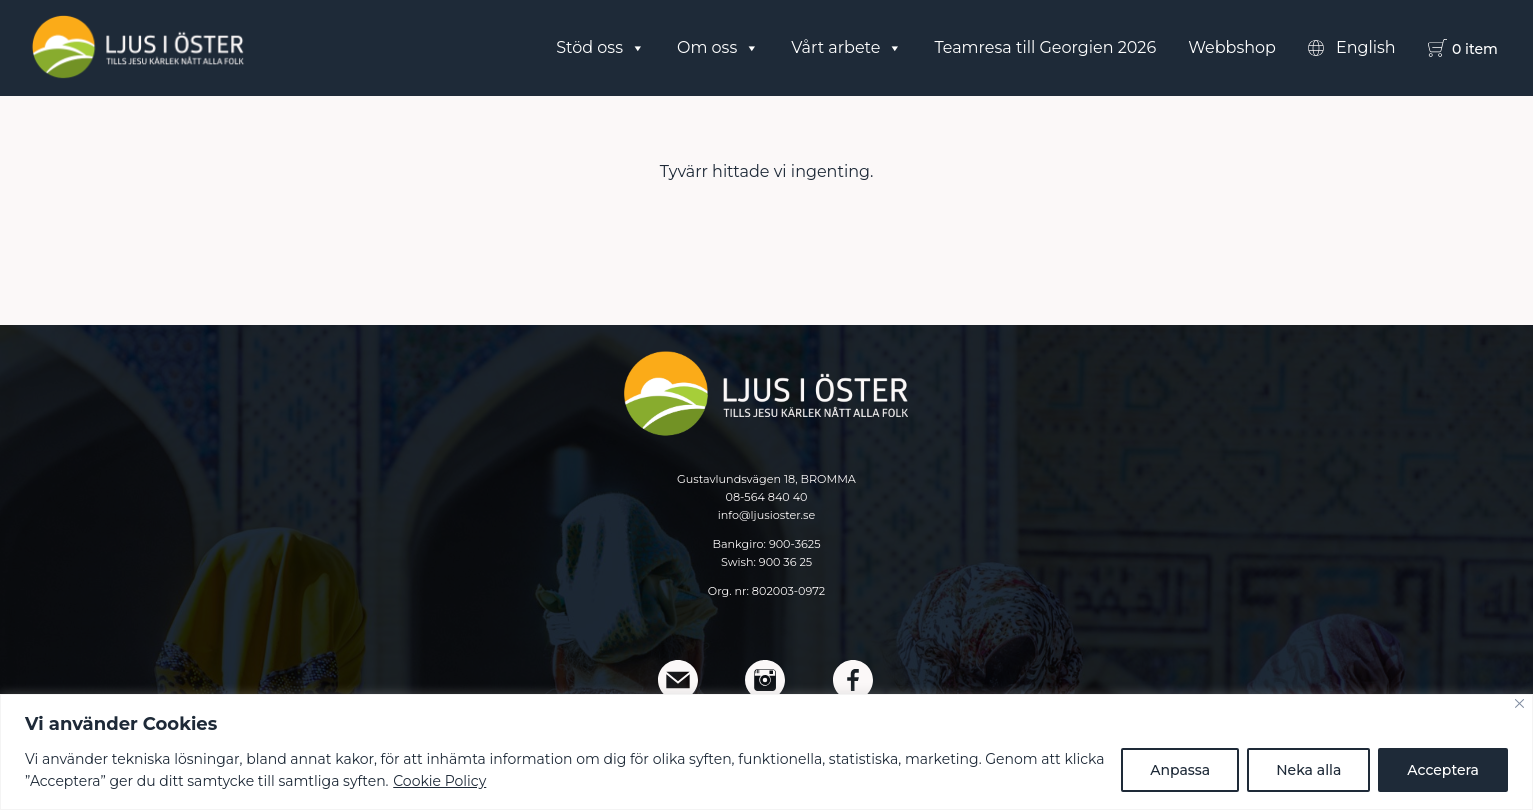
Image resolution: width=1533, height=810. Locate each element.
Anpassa (1180, 770)
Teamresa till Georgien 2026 (1045, 47)
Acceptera (1443, 770)
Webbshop (1232, 47)
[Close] (1519, 703)
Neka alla (1308, 770)
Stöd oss (600, 48)
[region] (766, 752)
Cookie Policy (439, 781)
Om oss (718, 48)
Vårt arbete (846, 48)
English (1366, 47)
